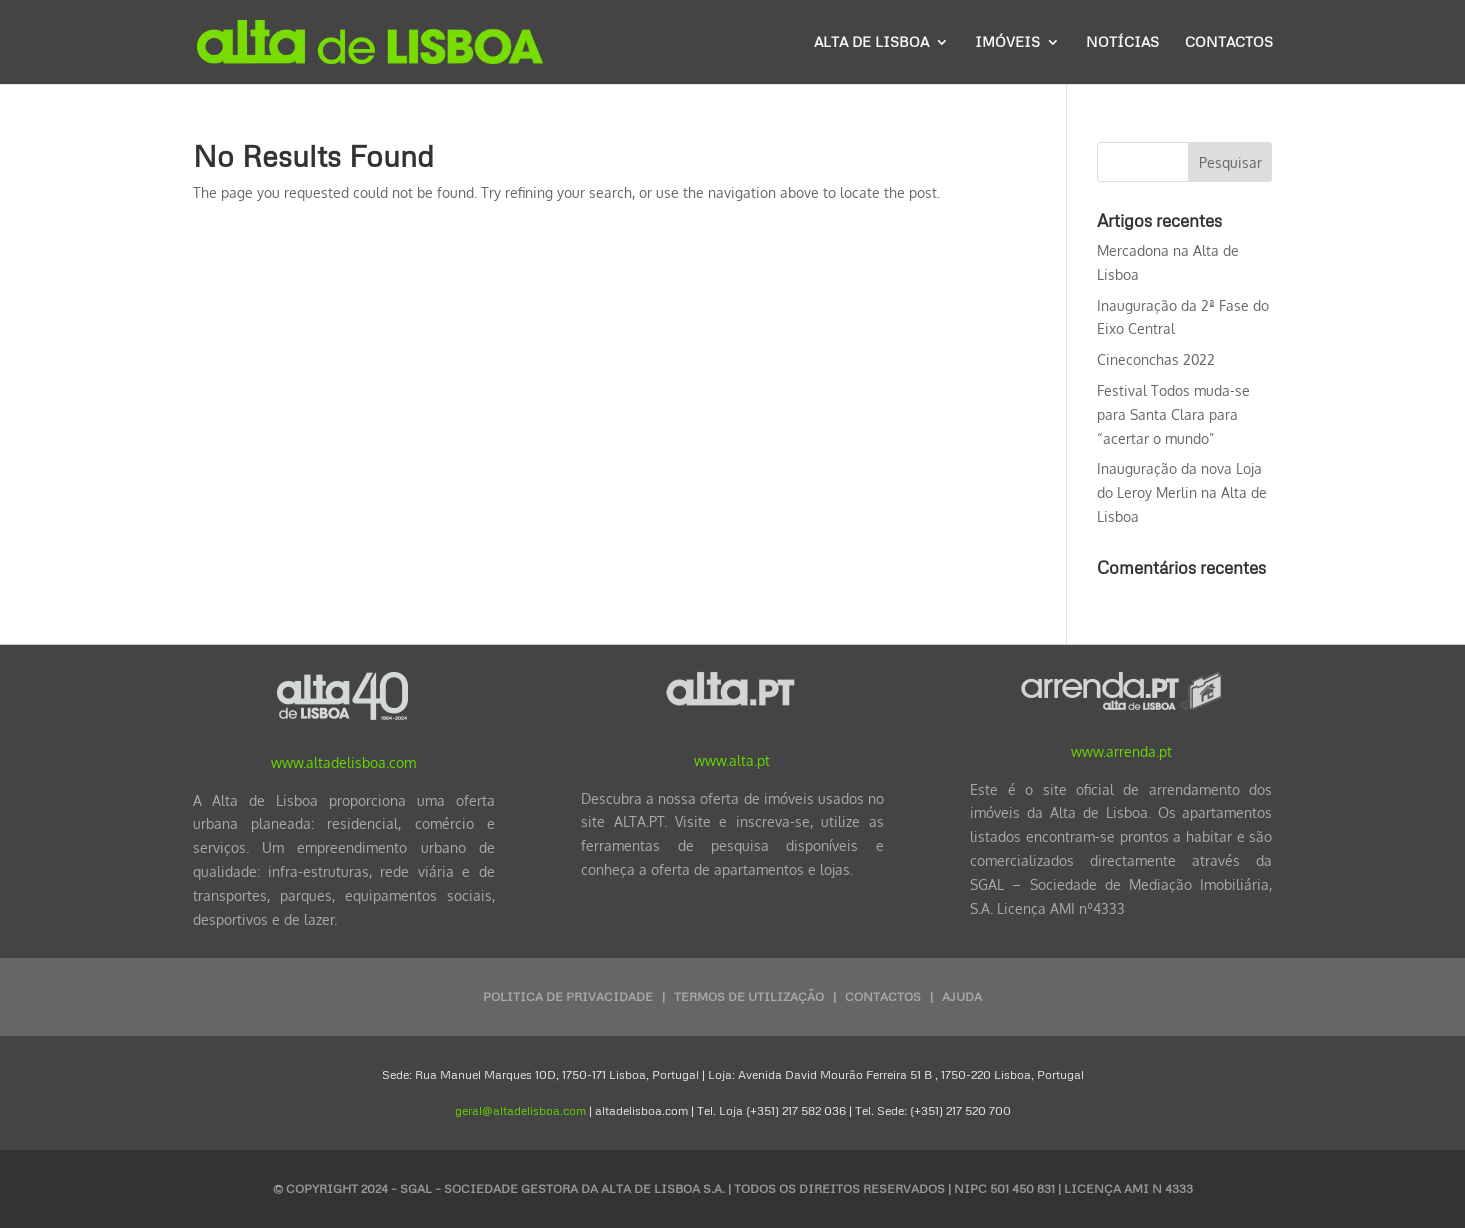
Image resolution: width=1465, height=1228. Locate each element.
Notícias (1122, 42)
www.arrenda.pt (1121, 751)
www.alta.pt (732, 760)
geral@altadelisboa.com (520, 1110)
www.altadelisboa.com (343, 762)
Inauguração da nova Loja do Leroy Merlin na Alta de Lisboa (1182, 492)
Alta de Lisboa (871, 42)
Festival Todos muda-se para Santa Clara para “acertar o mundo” (1173, 414)
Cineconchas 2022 (1156, 359)
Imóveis (1007, 42)
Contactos (1229, 42)
